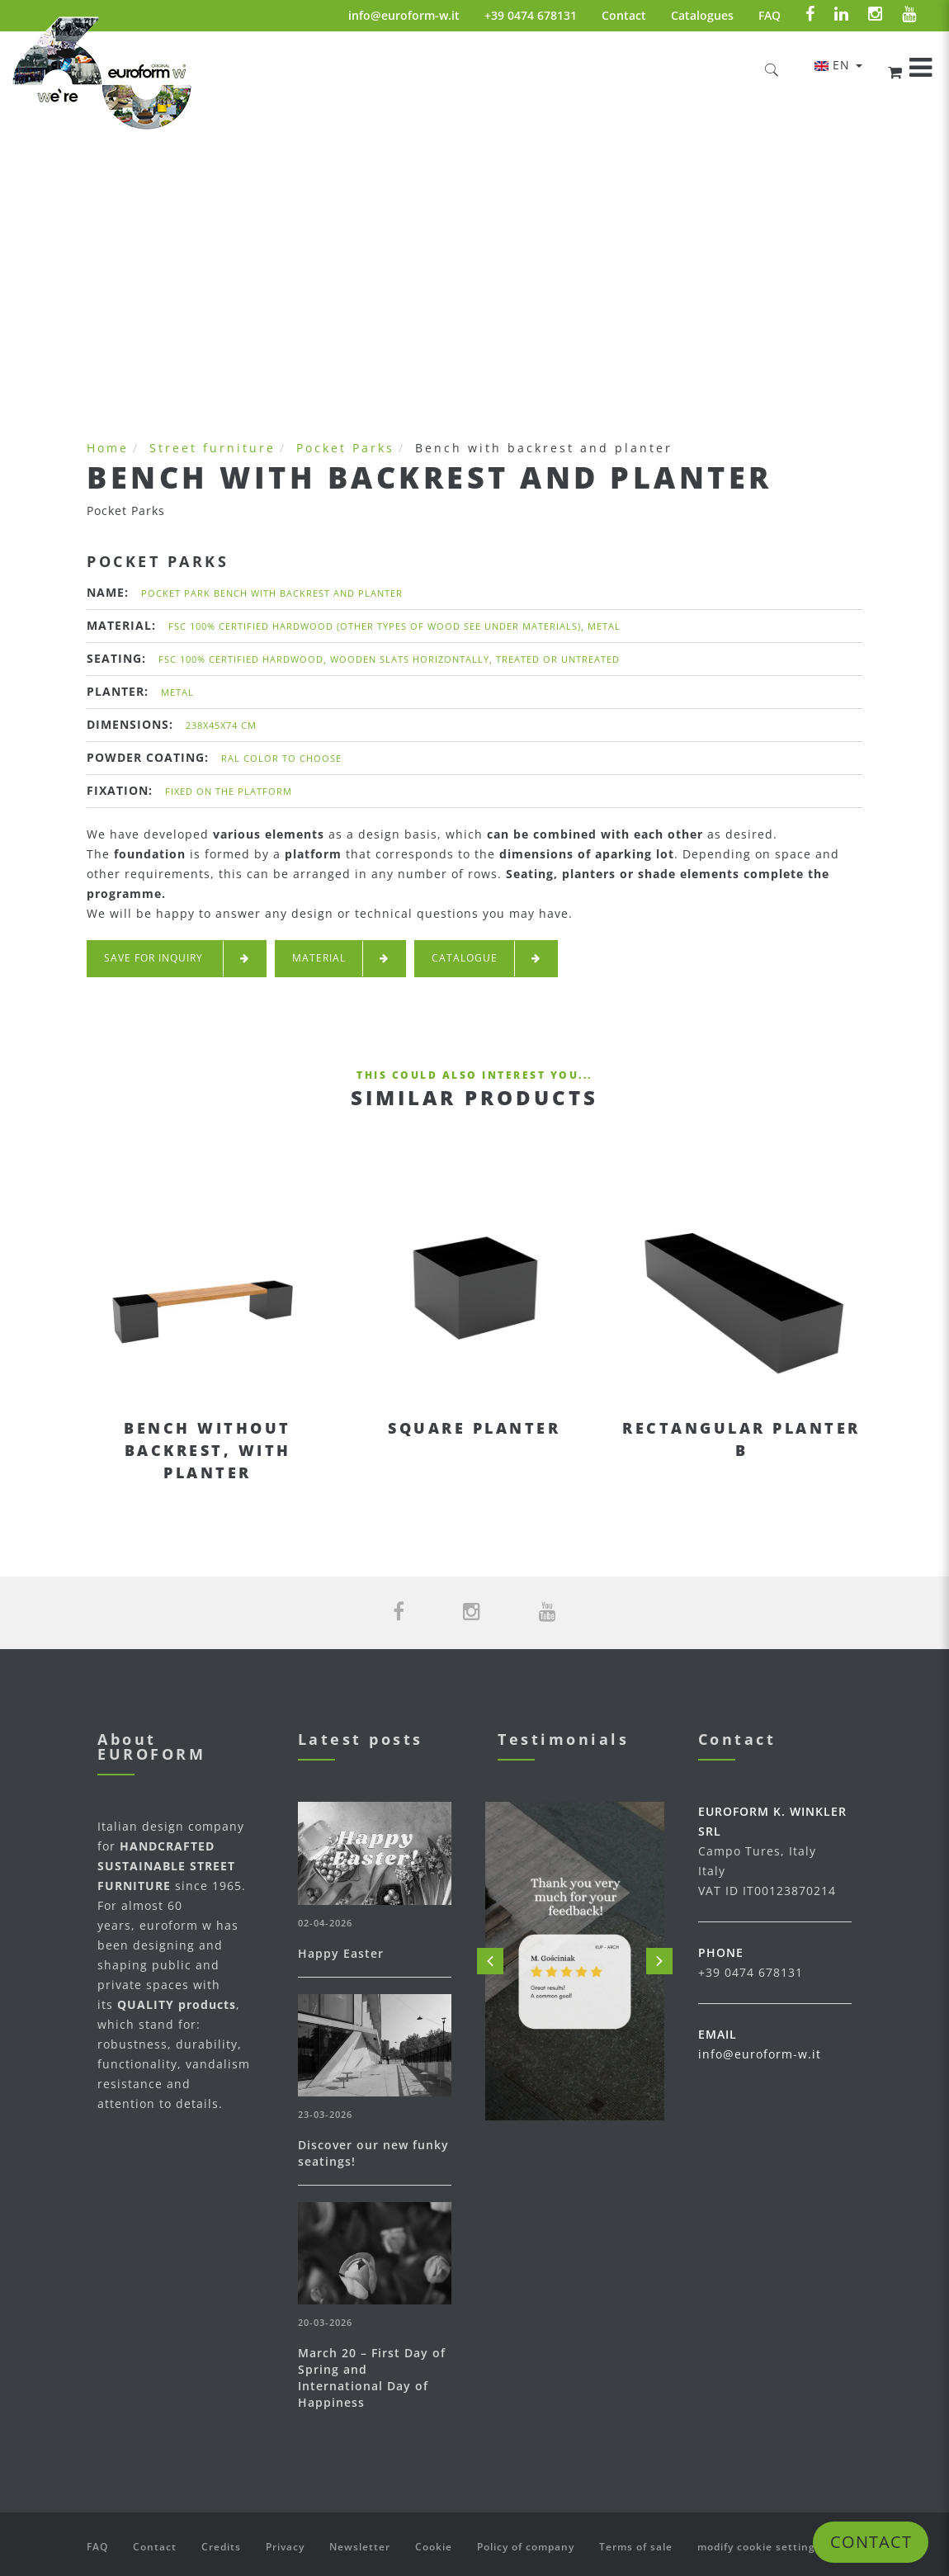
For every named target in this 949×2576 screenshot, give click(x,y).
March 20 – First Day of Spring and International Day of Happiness (372, 2377)
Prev (490, 1961)
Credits (221, 2547)
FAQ (769, 15)
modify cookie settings (759, 2547)
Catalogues (702, 15)
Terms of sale (636, 2547)
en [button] (838, 65)
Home (108, 448)
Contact (624, 15)
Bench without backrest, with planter (207, 1450)
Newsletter (359, 2547)
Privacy (285, 2547)
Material (340, 958)
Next (659, 1961)
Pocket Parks (345, 448)
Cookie (433, 2547)
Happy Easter (341, 1953)
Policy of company (525, 2547)
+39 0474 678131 (530, 15)
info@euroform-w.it (404, 15)
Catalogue (486, 958)
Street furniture (212, 448)
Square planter (474, 1428)
